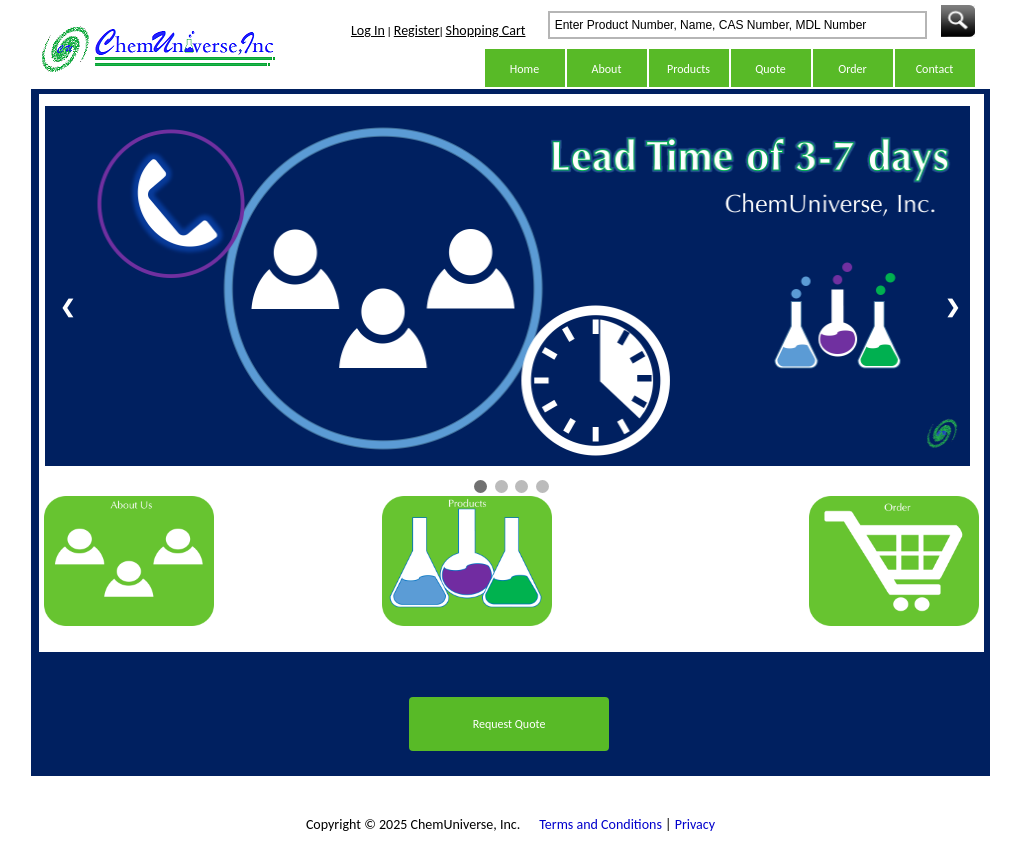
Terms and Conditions (600, 824)
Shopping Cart (486, 30)
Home (524, 69)
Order (852, 69)
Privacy (695, 824)
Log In (368, 30)
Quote (770, 69)
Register (417, 30)
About (607, 69)
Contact (935, 69)
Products (688, 69)
